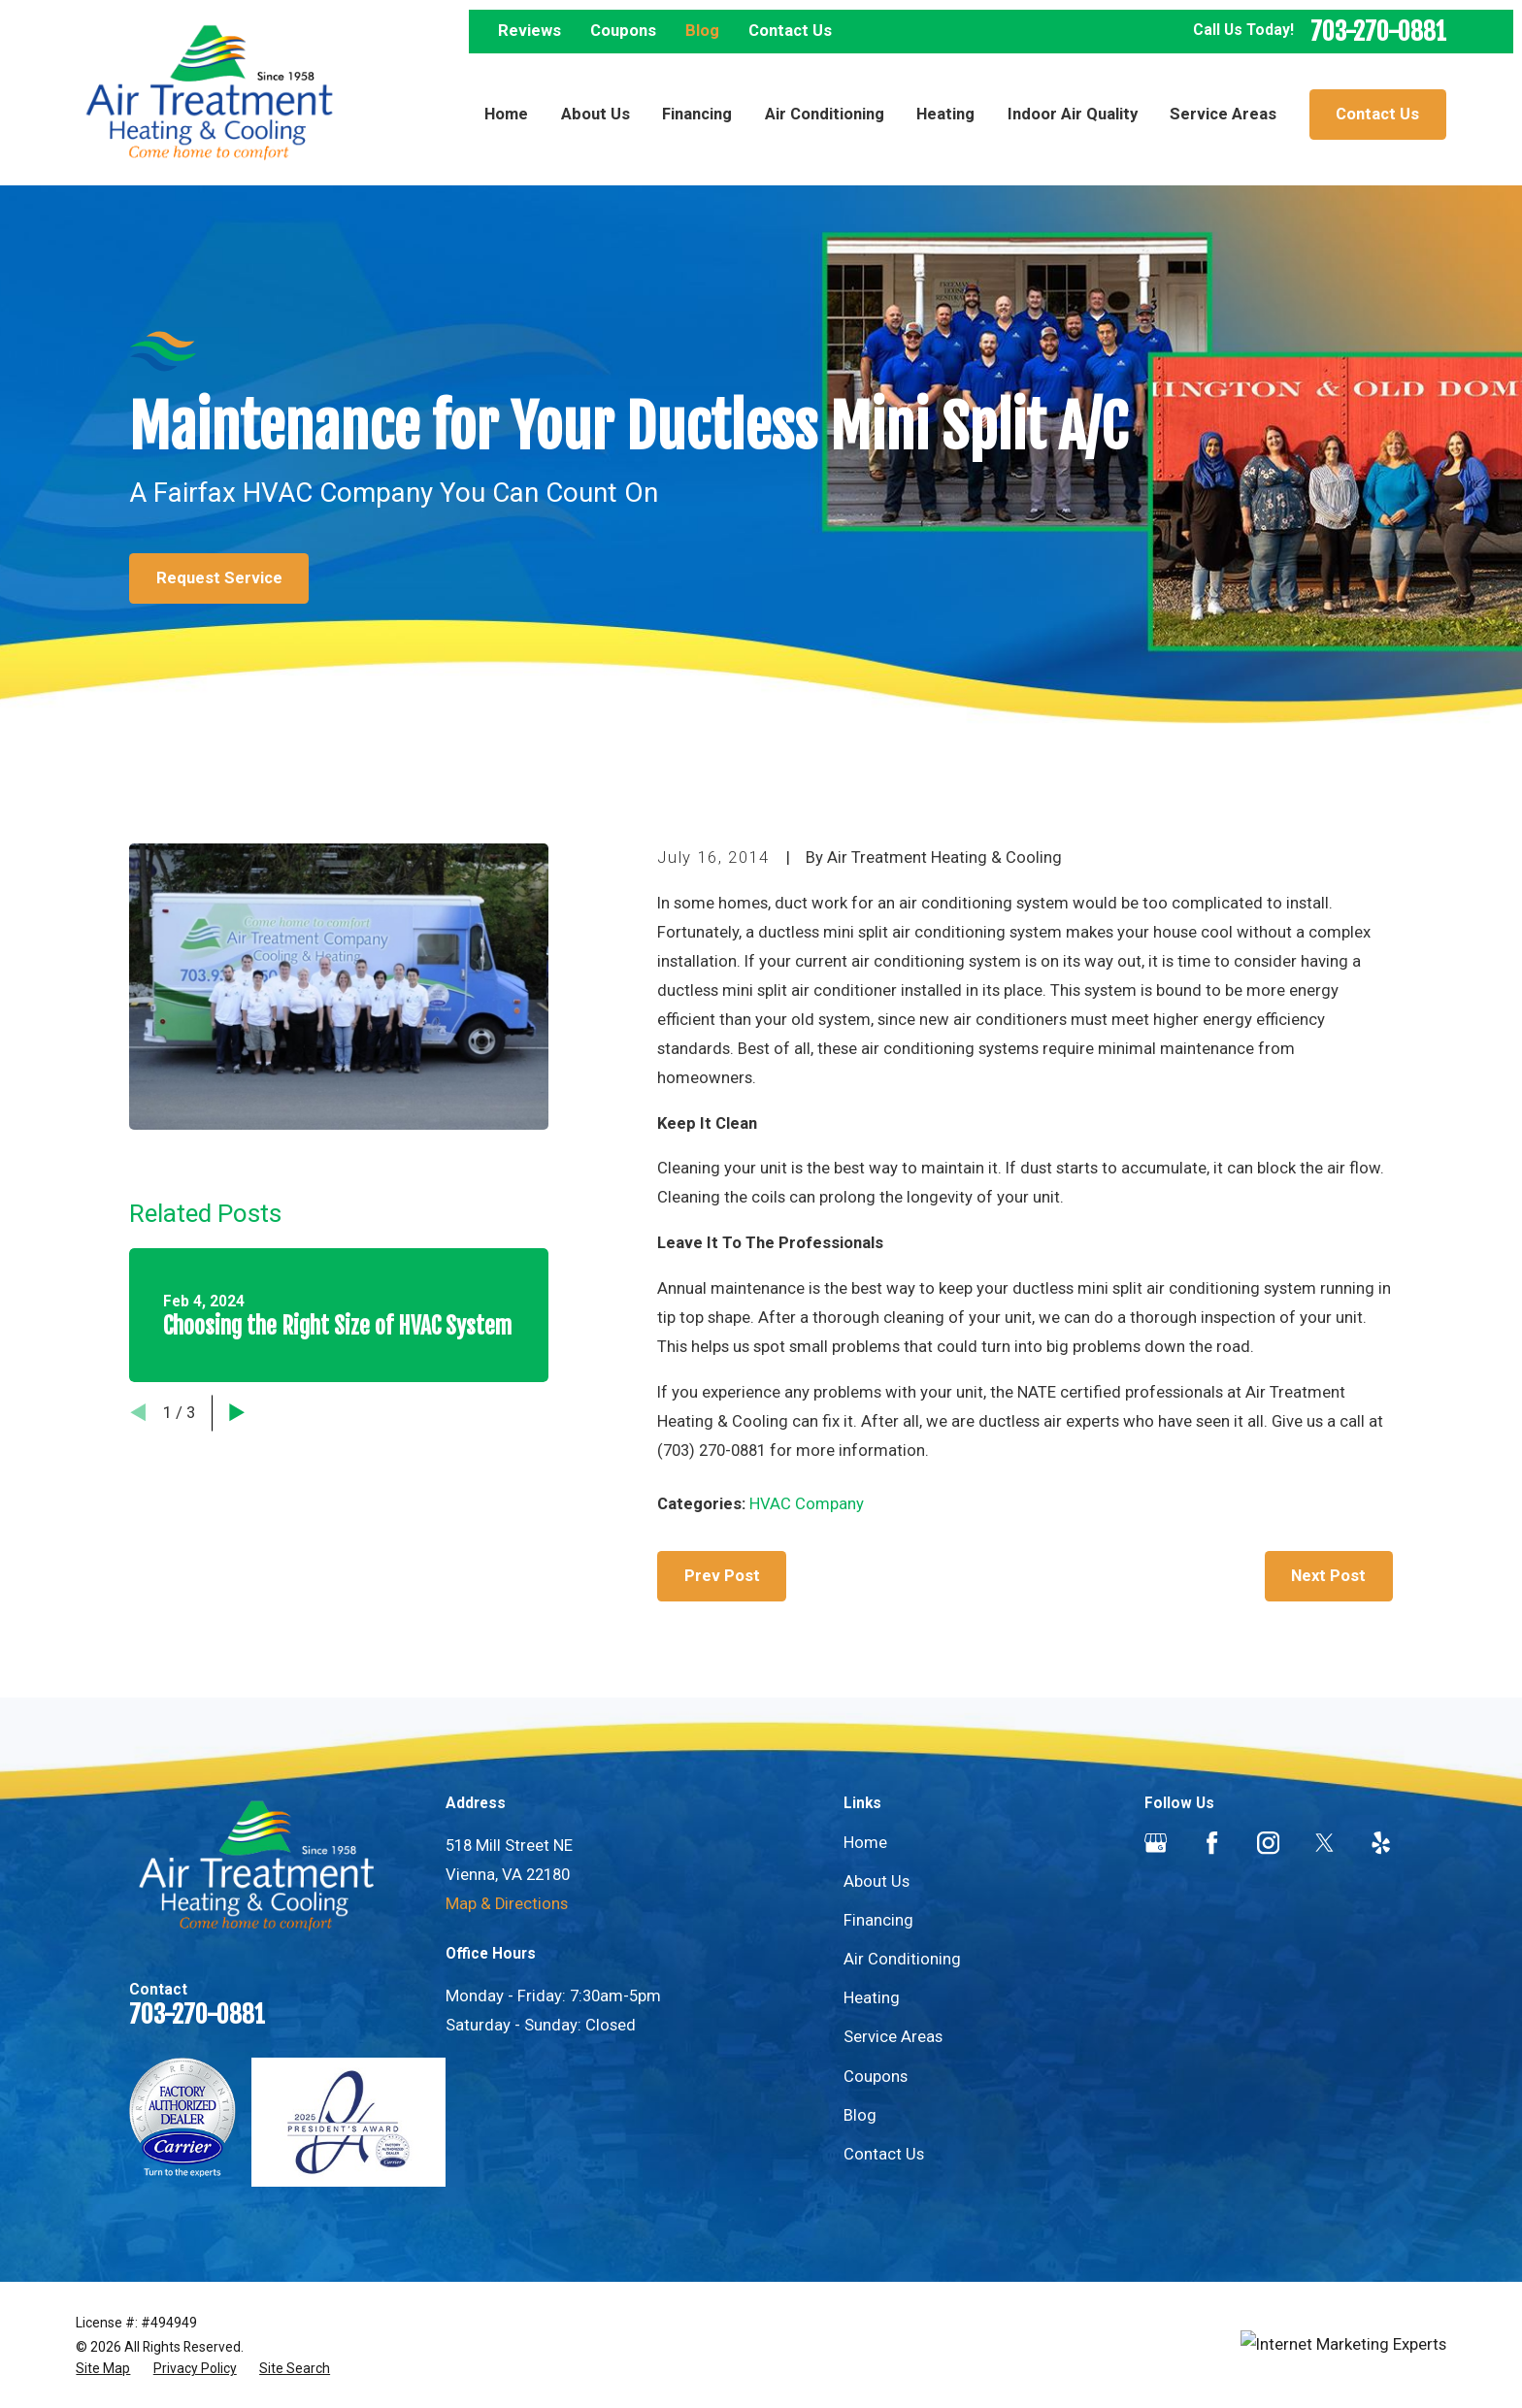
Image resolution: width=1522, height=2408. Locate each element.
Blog (702, 30)
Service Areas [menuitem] (1223, 114)
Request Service (219, 578)
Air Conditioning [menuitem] (824, 114)
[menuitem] (103, 2368)
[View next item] (237, 1412)
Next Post (1328, 1576)
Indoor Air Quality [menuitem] (1073, 114)
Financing (878, 1920)
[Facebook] (1212, 1842)
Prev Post (722, 1576)
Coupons (623, 30)
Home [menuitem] (506, 114)
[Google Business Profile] (1155, 1842)
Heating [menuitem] (945, 114)
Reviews (529, 30)
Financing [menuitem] (697, 114)
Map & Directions (507, 1904)
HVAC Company (806, 1504)
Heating (872, 1998)
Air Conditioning (902, 1959)
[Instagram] (1268, 1842)
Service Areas (893, 2037)
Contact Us (790, 30)
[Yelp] (1381, 1842)
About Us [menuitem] (595, 114)
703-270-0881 (1378, 31)
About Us (877, 1881)
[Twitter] (1324, 1842)
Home (865, 1842)
